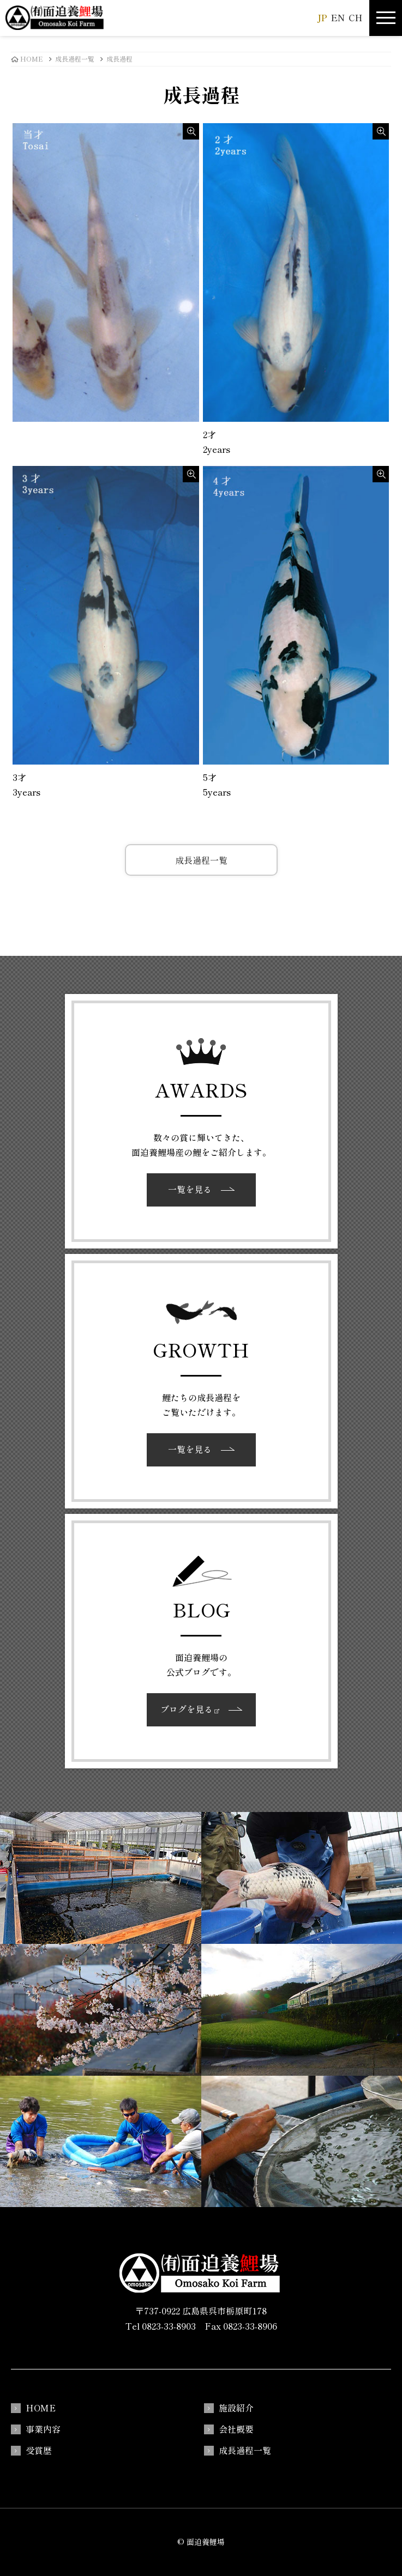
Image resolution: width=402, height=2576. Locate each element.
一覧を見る (190, 1189)
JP (322, 17)
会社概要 (236, 2428)
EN (338, 17)
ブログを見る (189, 1709)
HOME (41, 2407)
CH (355, 17)
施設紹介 (236, 2407)
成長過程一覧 (201, 859)
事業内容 (43, 2428)
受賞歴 (39, 2450)
